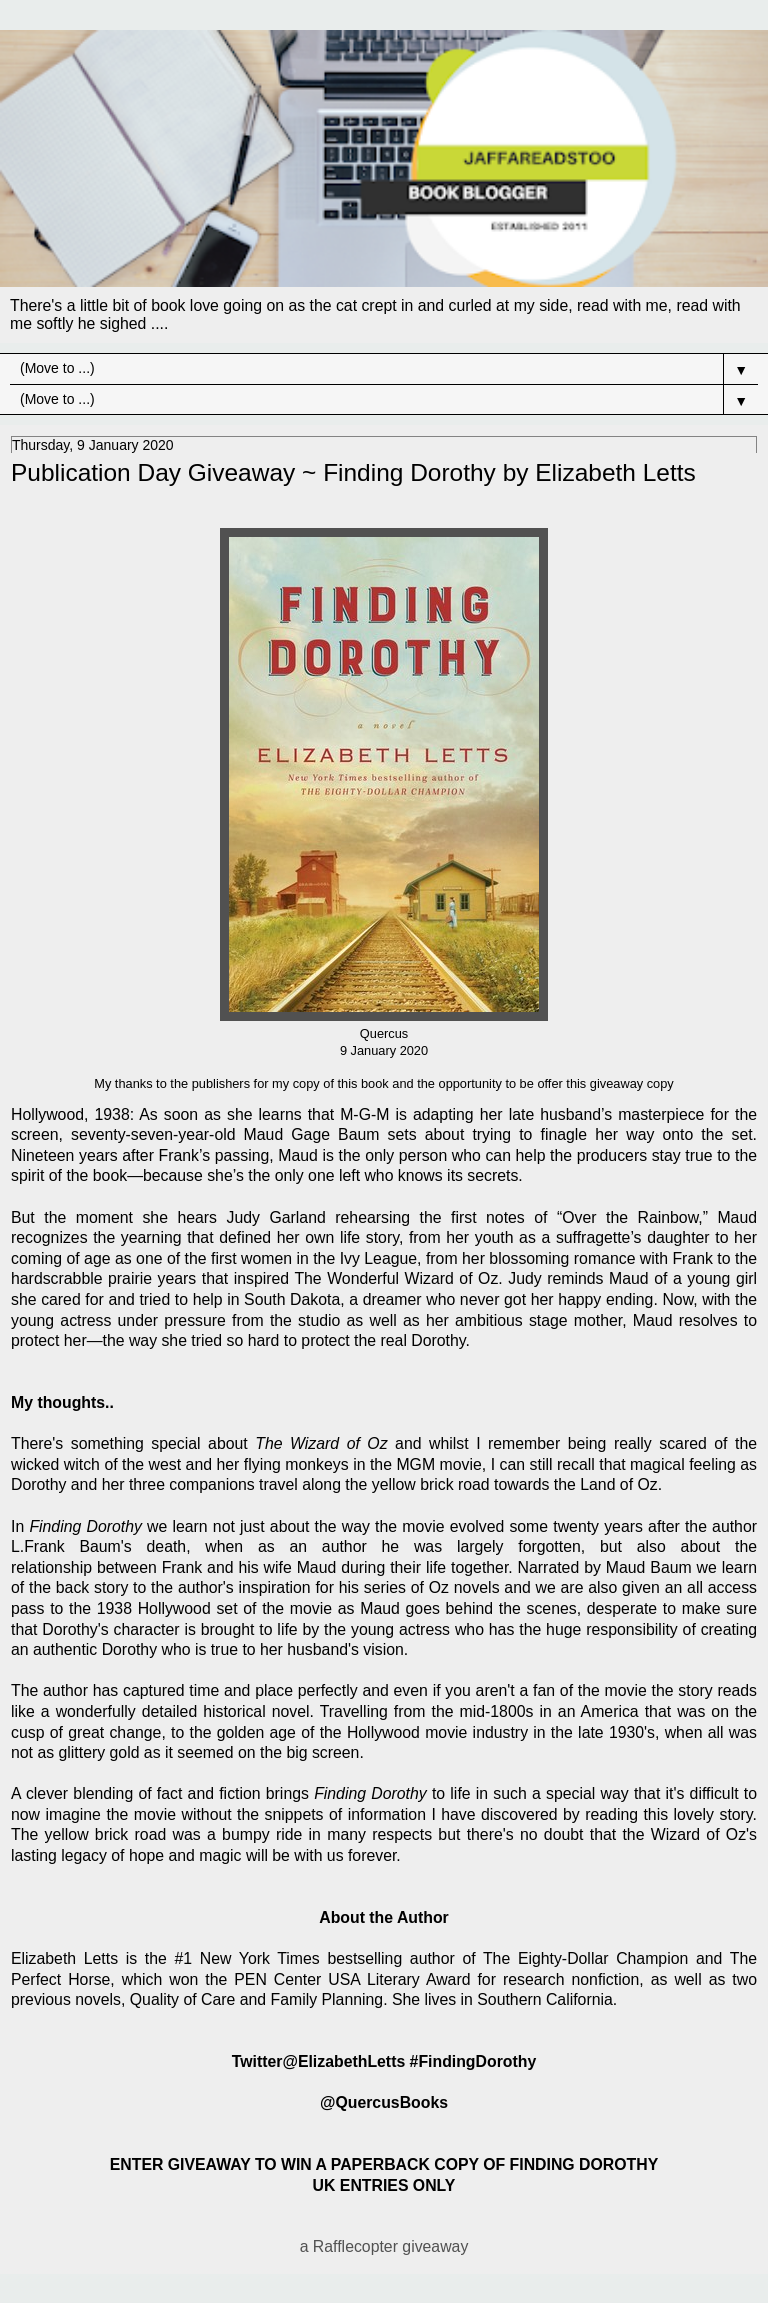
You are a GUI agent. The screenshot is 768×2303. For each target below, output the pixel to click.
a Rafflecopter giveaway (384, 2246)
